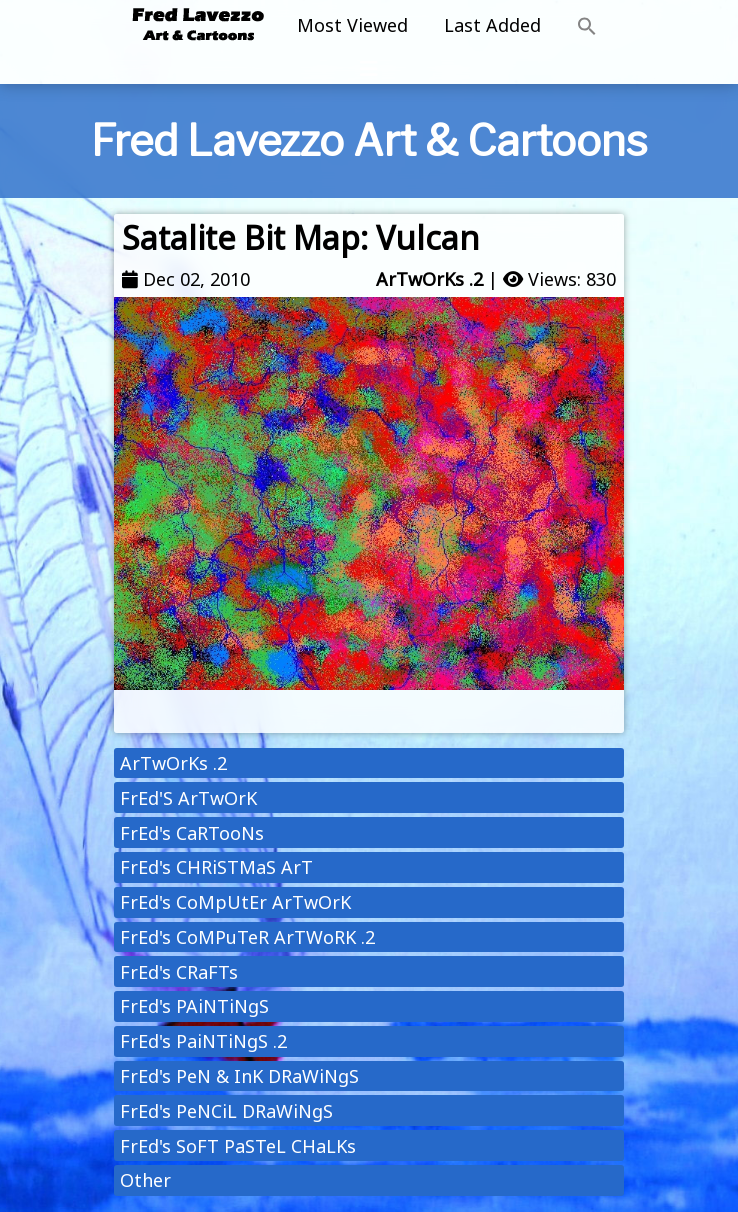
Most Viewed (352, 25)
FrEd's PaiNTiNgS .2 (203, 1041)
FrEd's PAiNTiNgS (194, 1006)
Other (145, 1180)
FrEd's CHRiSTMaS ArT (216, 867)
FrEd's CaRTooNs (192, 833)
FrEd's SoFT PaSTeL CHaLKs (238, 1146)
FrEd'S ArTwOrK (188, 798)
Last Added (492, 25)
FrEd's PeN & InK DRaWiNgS (239, 1076)
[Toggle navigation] (369, 69)
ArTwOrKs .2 (429, 279)
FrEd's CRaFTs (179, 972)
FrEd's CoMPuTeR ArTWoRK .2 (247, 937)
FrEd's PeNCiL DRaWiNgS (226, 1111)
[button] (587, 27)
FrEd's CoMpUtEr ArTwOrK (235, 902)
